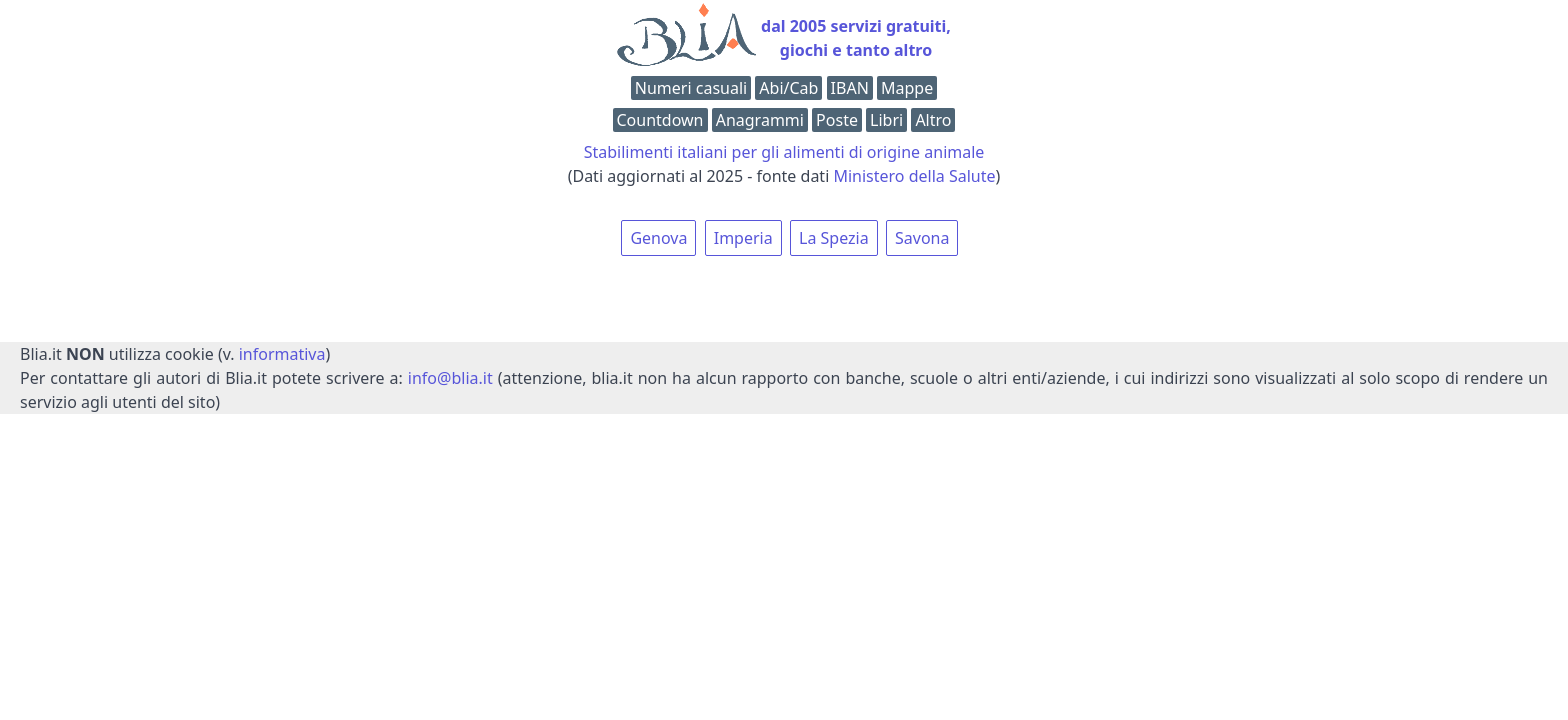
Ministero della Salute (914, 176)
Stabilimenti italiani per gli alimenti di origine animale (784, 152)
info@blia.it (450, 378)
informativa (282, 354)
